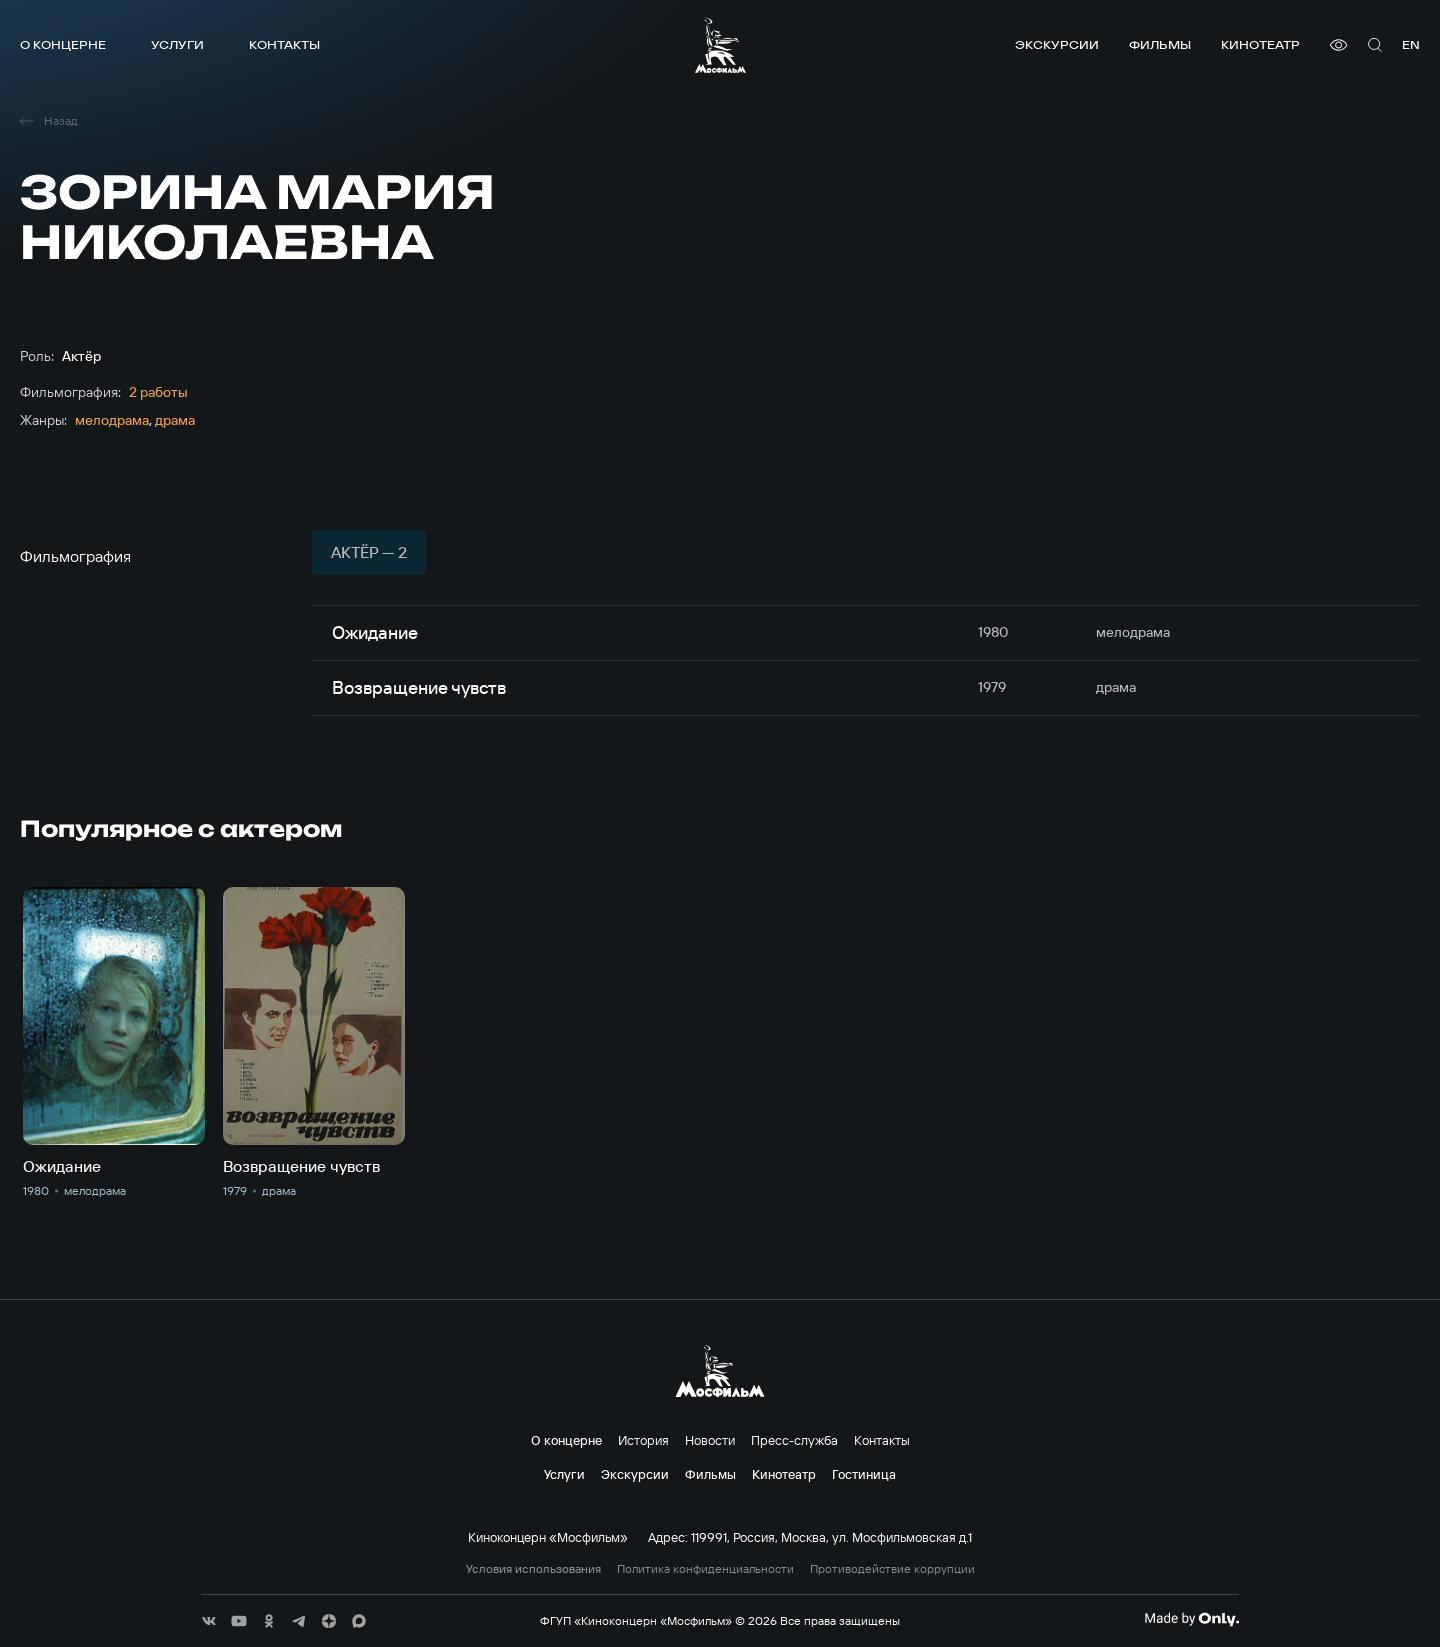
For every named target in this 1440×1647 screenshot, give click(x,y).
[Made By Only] (1191, 1619)
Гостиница (864, 1474)
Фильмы (1160, 44)
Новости (710, 1440)
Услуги (177, 44)
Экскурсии (1057, 44)
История (643, 1440)
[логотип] (720, 45)
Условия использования (533, 1569)
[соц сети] (209, 1621)
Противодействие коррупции (892, 1569)
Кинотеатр (1260, 44)
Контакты (284, 44)
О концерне (63, 44)
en (1411, 44)
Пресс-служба (794, 1440)
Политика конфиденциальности (705, 1569)
